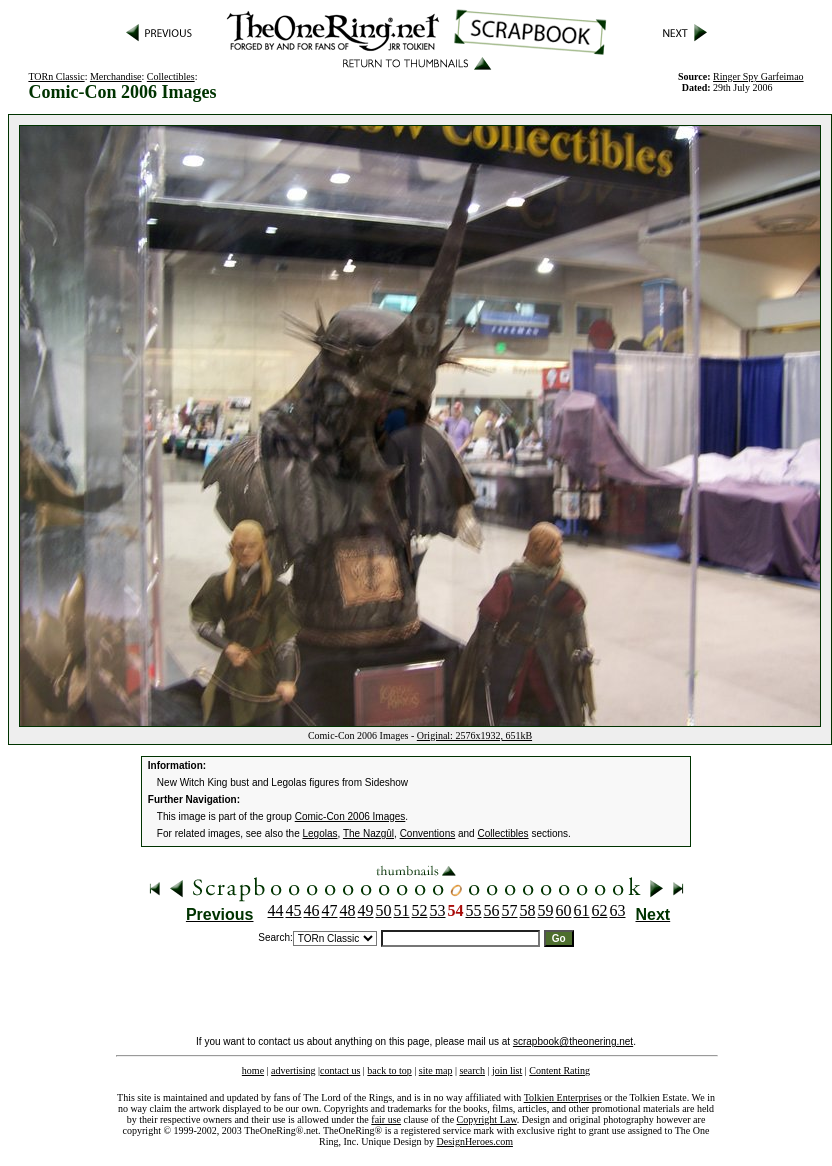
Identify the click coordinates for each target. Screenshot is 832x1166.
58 (528, 910)
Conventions (428, 833)
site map (436, 1070)
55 (474, 910)
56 (492, 910)
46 (312, 910)
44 (276, 910)
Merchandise (116, 76)
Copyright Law (487, 1119)
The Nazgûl (368, 833)
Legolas (320, 833)
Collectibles (171, 76)
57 (510, 910)
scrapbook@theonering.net (573, 1041)
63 (618, 910)
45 (294, 910)
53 (438, 910)
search (472, 1070)
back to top (389, 1070)
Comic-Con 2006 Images (350, 816)
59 (546, 910)
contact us (340, 1070)
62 (600, 910)
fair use (386, 1119)
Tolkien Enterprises (563, 1097)
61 (582, 910)
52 (420, 910)
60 (564, 910)
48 (348, 910)
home (253, 1070)
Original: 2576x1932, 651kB (474, 735)
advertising (293, 1070)
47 (330, 910)
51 (402, 910)
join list (507, 1070)
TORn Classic (56, 76)
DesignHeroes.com (475, 1141)
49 (366, 910)
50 (384, 910)
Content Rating (559, 1070)
